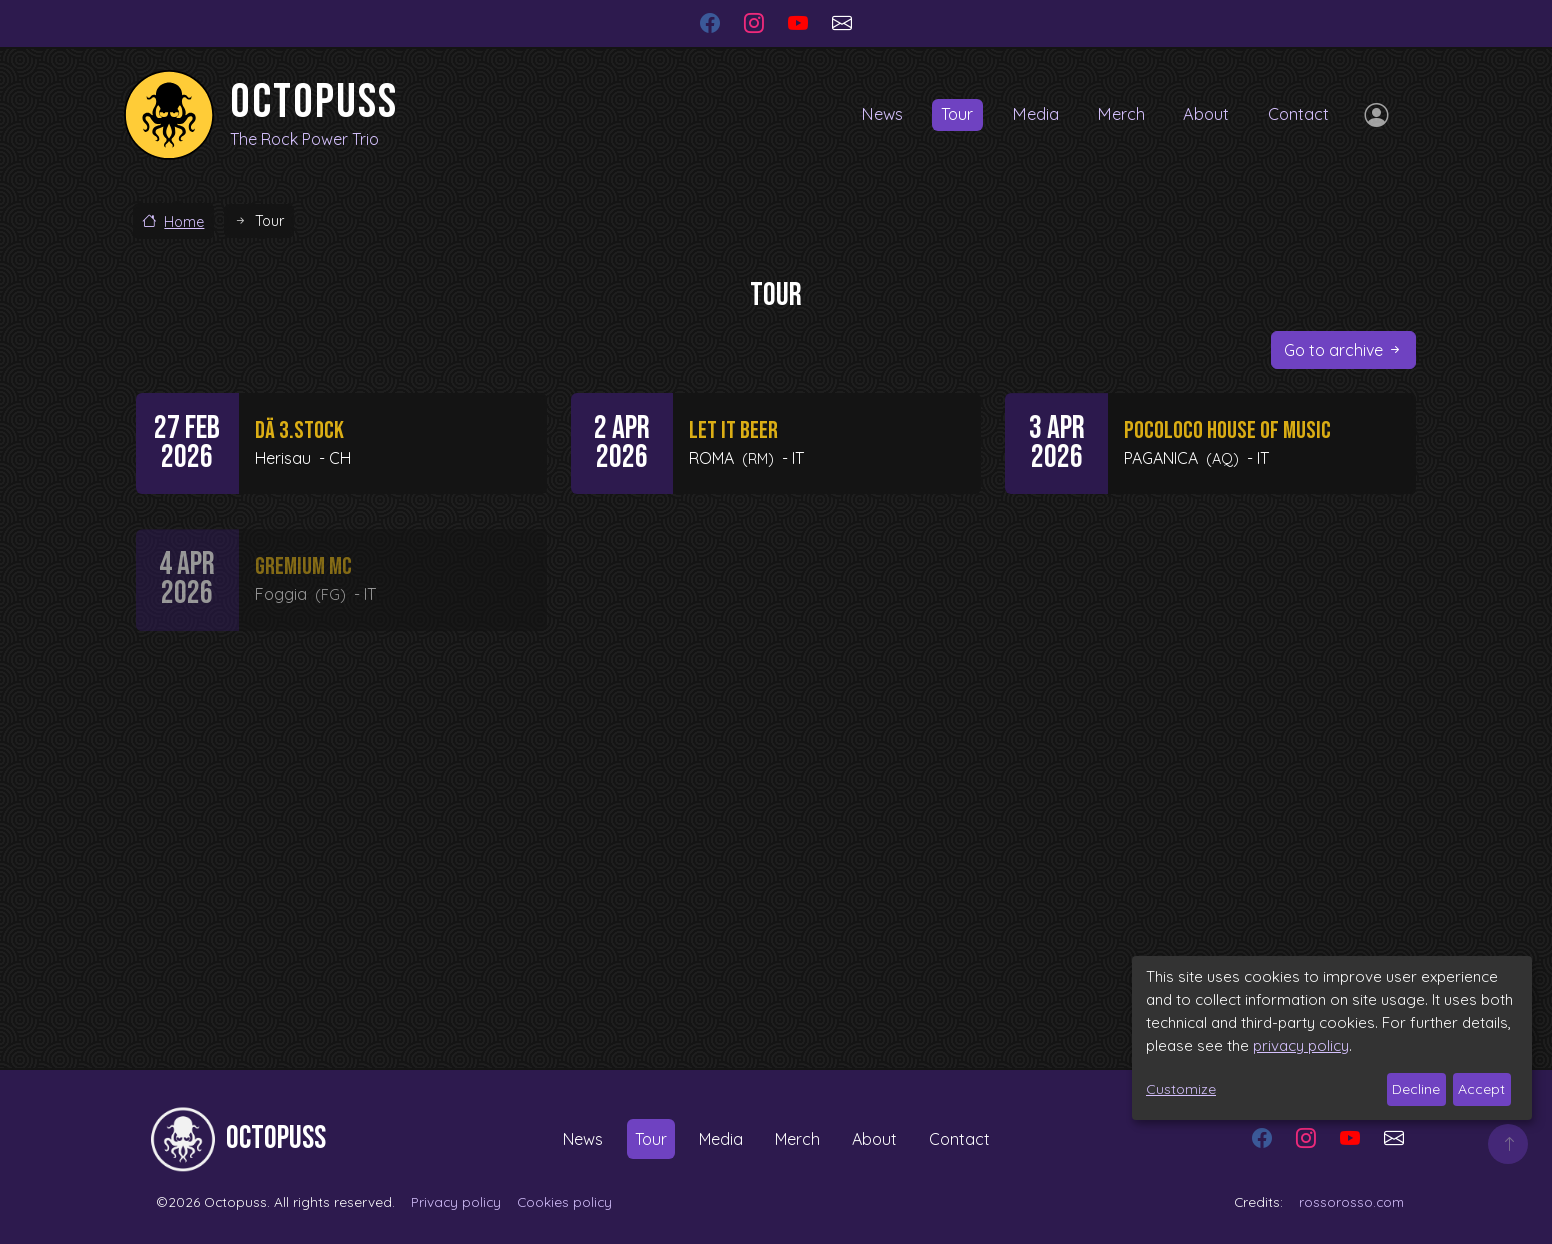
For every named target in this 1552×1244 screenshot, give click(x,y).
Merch (1114, 114)
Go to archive (1333, 350)
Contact (1297, 114)
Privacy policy (456, 1201)
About (1202, 114)
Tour (945, 114)
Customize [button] (1181, 1089)
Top (1508, 1144)
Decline (1416, 1089)
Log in (1372, 115)
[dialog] (1332, 1038)
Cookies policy (564, 1201)
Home (184, 222)
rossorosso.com (1351, 1201)
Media (1027, 114)
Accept (1481, 1089)
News (867, 114)
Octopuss (314, 102)
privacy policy (1301, 1045)
